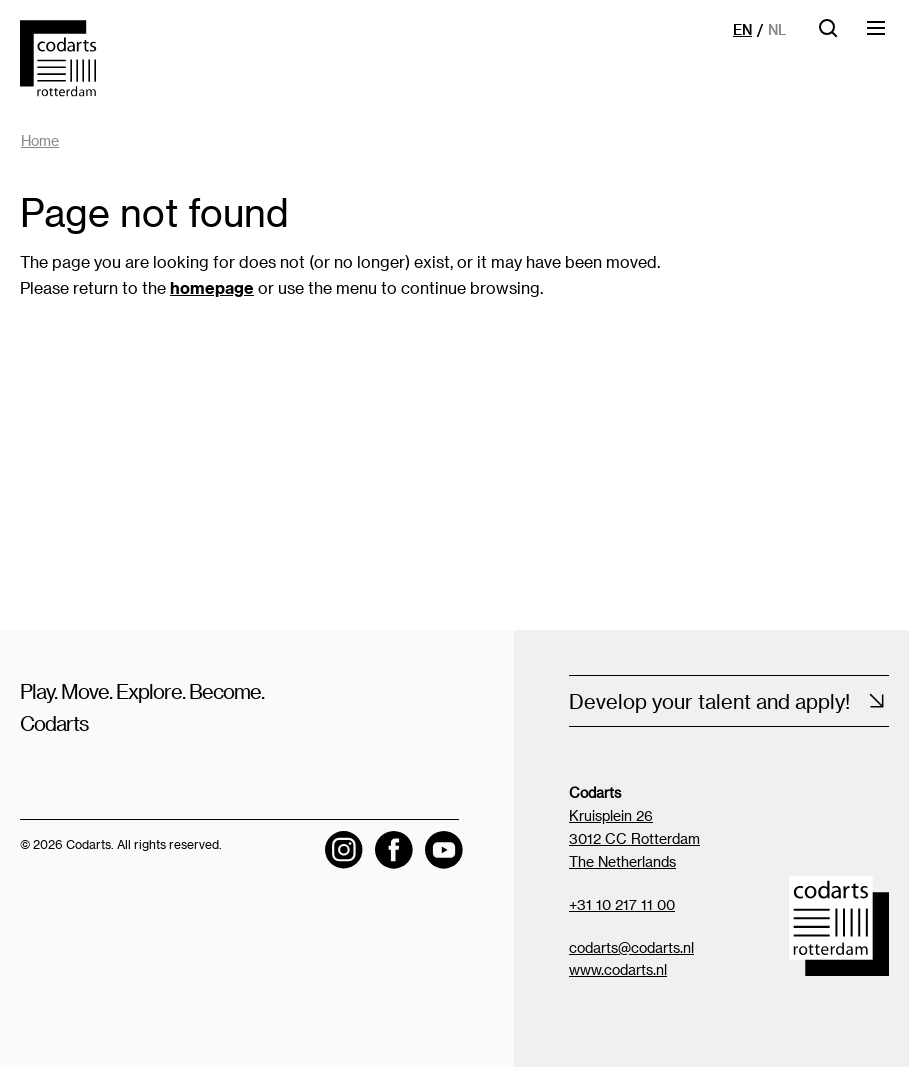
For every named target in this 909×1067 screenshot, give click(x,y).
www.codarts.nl (618, 969)
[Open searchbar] (828, 34)
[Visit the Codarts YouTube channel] (444, 850)
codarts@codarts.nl (631, 947)
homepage (212, 287)
